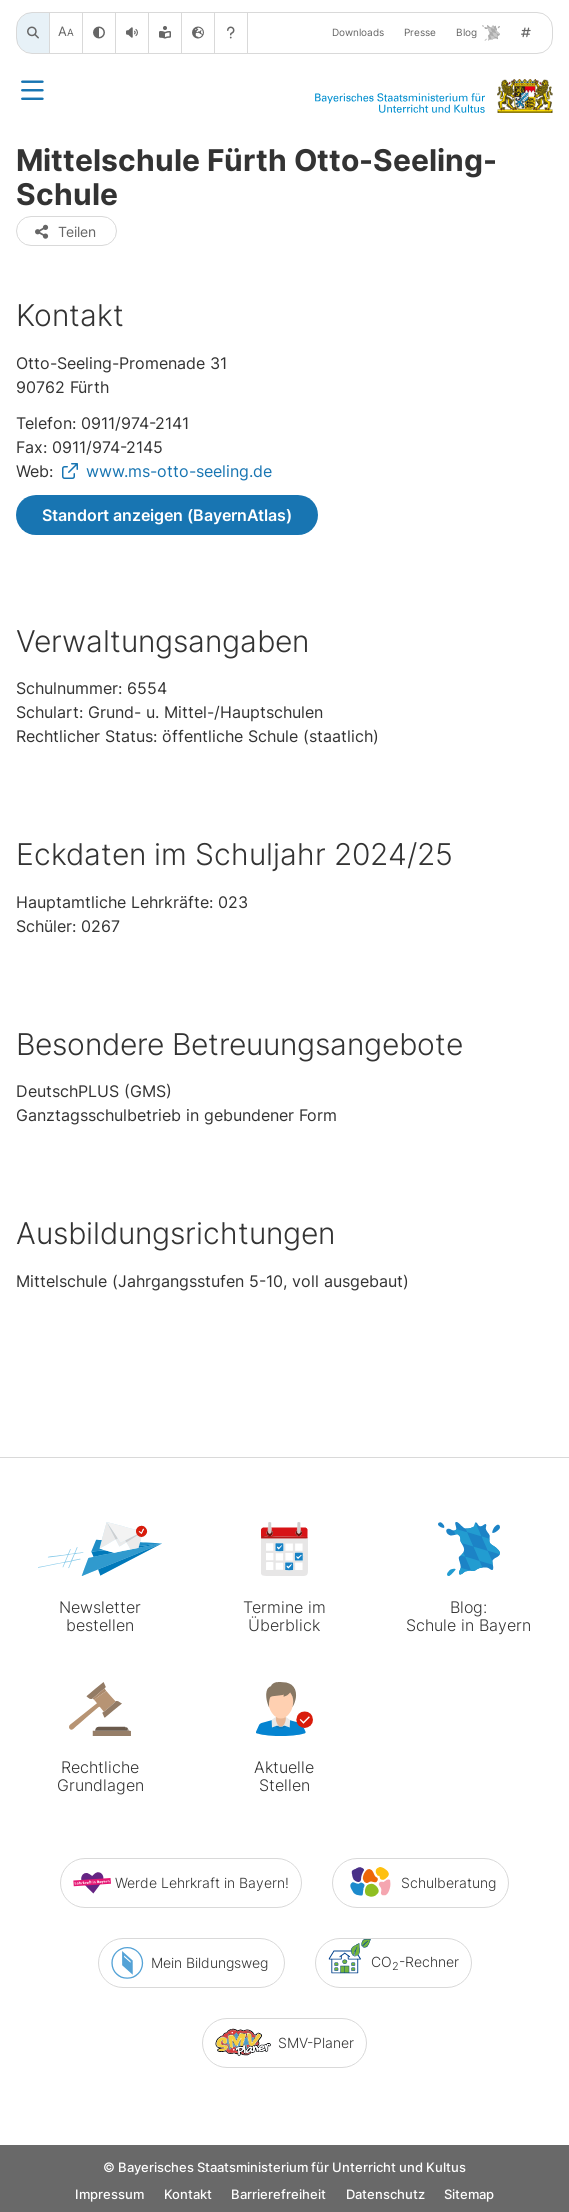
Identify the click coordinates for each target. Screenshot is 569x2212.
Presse (420, 32)
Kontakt (188, 2194)
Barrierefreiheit (278, 2194)
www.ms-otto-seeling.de (179, 471)
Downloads (358, 32)
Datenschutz (385, 2194)
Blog (478, 33)
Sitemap (469, 2194)
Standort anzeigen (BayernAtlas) (167, 515)
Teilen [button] (64, 231)
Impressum (109, 2194)
